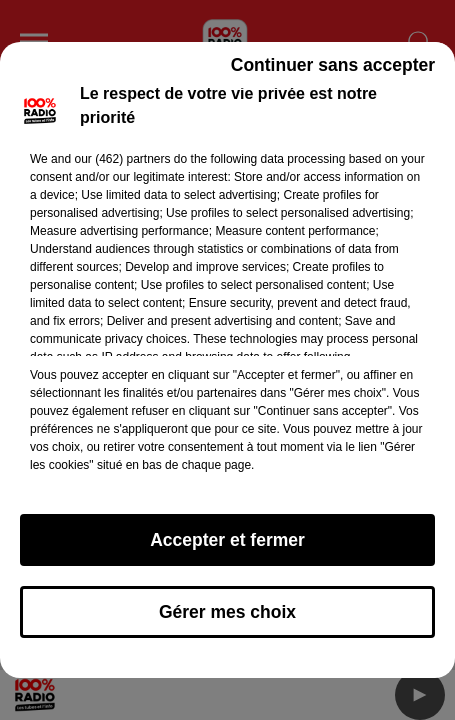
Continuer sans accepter (333, 74)
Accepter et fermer (227, 549)
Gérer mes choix (227, 621)
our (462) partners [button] (122, 168)
